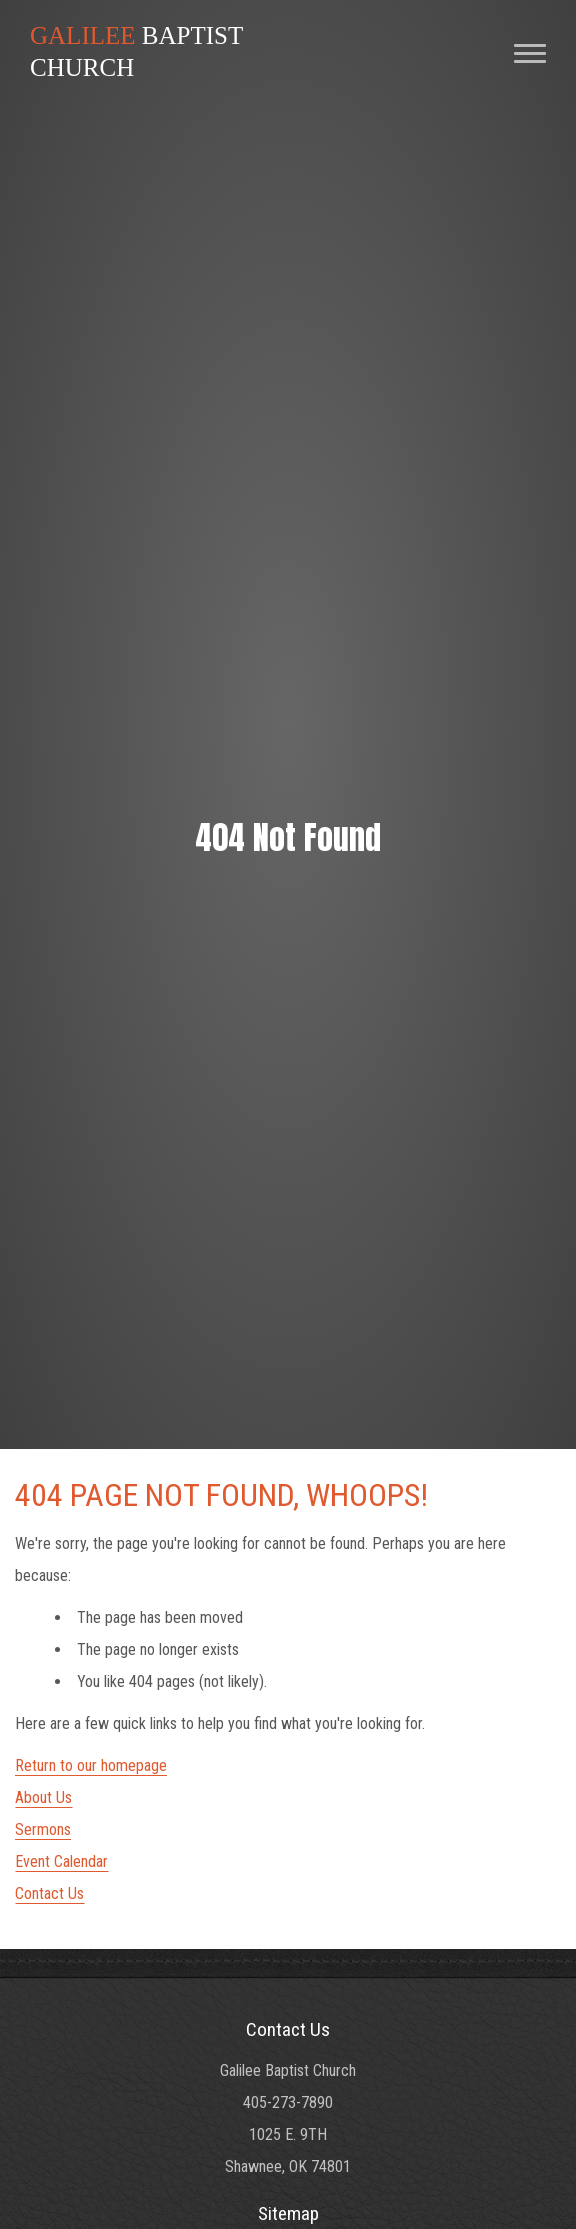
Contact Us (49, 1893)
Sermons (43, 1829)
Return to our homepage (91, 1765)
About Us (43, 1797)
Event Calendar (61, 1861)
